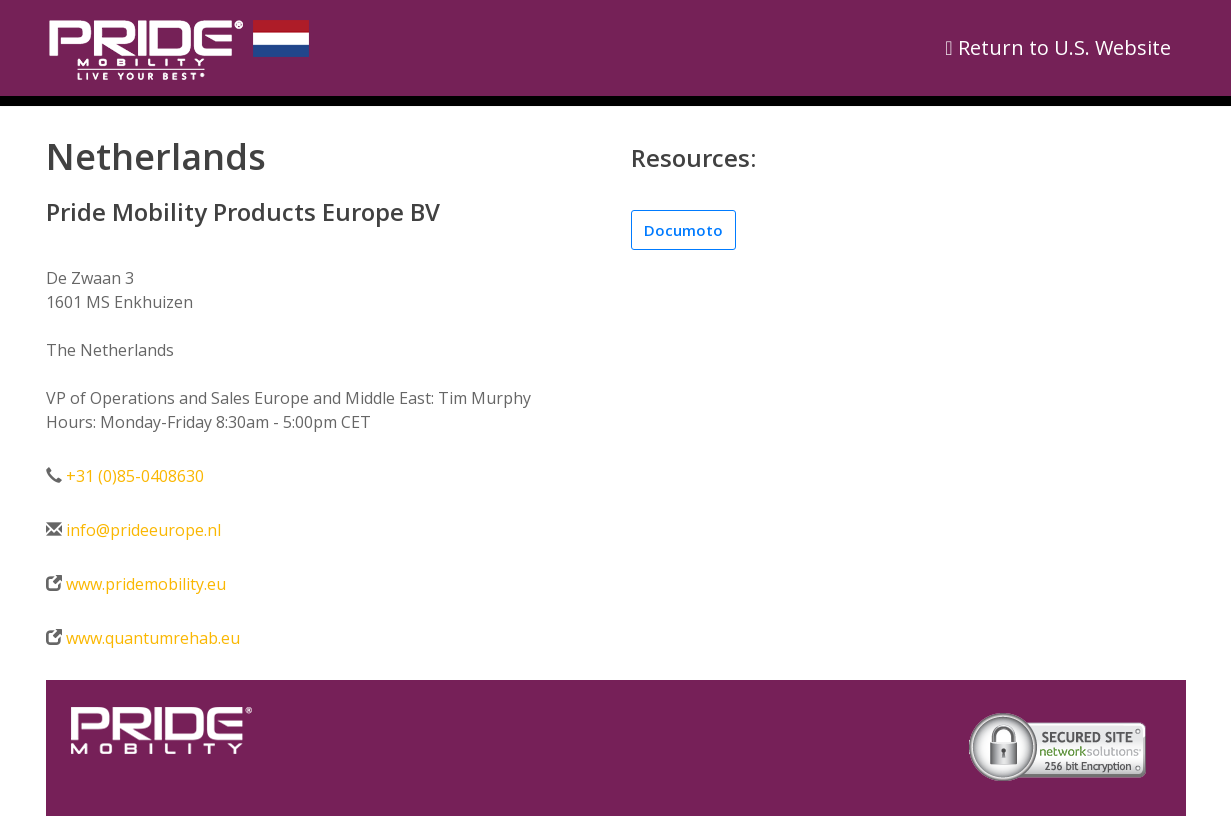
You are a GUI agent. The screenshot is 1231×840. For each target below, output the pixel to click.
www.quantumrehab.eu (151, 638)
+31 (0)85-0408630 (135, 476)
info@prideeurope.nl (143, 530)
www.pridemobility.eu (144, 584)
